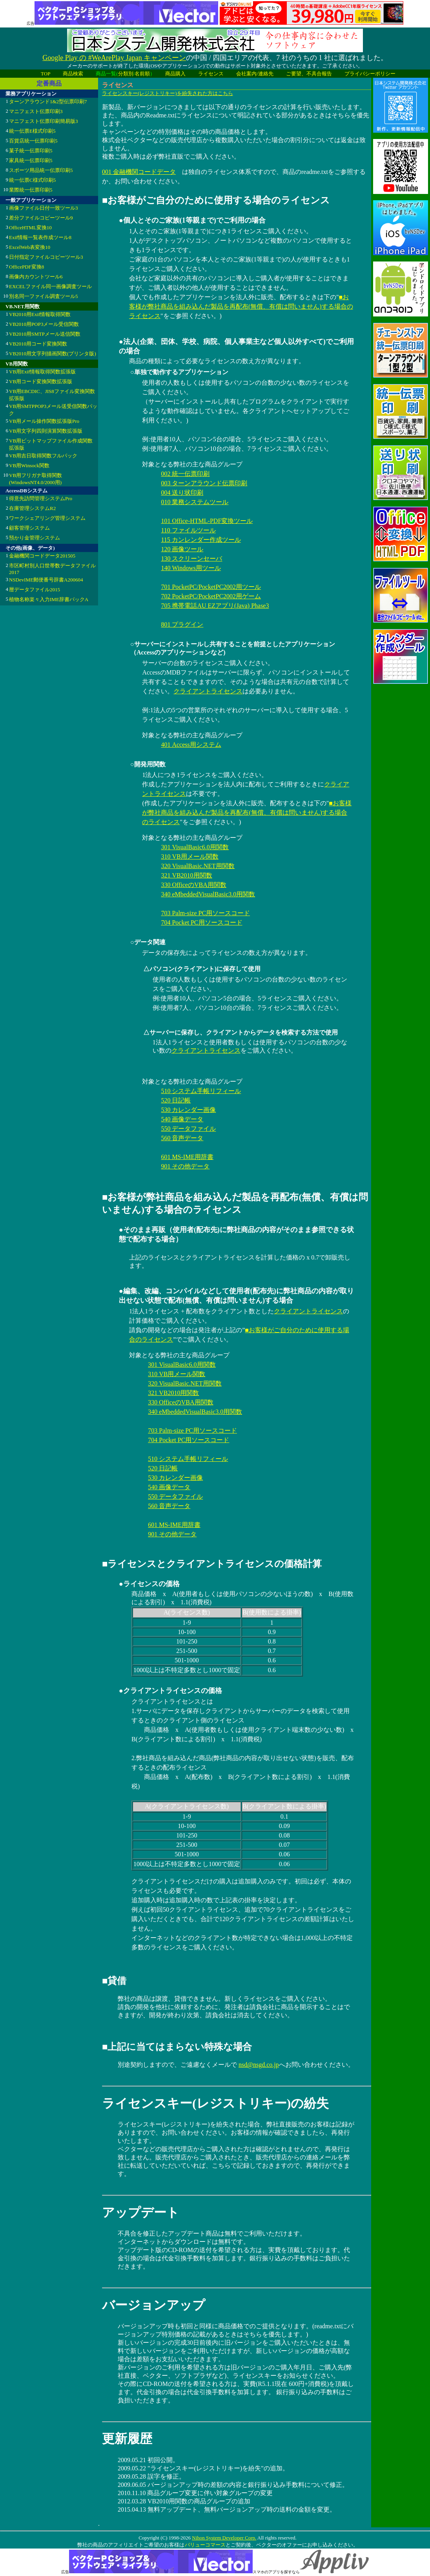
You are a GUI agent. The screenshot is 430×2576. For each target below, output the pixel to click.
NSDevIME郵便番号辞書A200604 (46, 580)
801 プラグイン (182, 624)
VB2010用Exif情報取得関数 (40, 314)
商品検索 (73, 74)
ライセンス (211, 74)
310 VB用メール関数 (189, 856)
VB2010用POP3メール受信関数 (44, 324)
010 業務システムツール (194, 502)
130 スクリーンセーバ (191, 558)
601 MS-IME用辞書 (187, 1157)
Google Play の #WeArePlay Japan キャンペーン (114, 58)
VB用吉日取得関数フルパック (43, 456)
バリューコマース (205, 2545)
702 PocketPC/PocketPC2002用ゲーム (211, 596)
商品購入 (175, 74)
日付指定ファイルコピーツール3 (46, 257)
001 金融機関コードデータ (139, 171)
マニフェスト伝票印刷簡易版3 (43, 121)
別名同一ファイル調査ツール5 (43, 296)
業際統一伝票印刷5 (31, 190)
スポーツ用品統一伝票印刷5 (41, 170)
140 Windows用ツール (191, 568)
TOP (45, 74)
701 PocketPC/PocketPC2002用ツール (211, 586)
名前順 (142, 74)
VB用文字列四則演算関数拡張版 (45, 431)
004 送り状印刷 (182, 492)
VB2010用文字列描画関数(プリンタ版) (52, 354)
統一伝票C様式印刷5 (32, 180)
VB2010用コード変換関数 (38, 344)
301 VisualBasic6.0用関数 (194, 847)
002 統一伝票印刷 (185, 473)
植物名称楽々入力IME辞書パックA (48, 599)
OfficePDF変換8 (26, 267)
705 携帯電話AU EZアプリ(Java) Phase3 (215, 605)
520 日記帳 (176, 1100)
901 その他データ (185, 1166)
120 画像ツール (182, 549)
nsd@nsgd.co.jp (259, 2064)
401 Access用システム (191, 744)
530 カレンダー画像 (188, 1109)
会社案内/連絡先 (254, 74)
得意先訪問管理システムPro (40, 498)
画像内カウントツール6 (36, 277)
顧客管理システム (29, 528)
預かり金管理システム (34, 538)
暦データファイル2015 (34, 589)
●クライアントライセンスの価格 (170, 1691)
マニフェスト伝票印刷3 (36, 111)
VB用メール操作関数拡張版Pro (44, 421)
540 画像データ (182, 1119)
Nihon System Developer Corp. (224, 2538)
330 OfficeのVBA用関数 (193, 884)
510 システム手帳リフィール (201, 1091)
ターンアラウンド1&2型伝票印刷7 (48, 101)
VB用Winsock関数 (29, 465)
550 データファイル (188, 1128)
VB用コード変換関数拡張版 (40, 381)
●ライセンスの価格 (149, 1584)
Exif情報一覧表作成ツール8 (40, 237)
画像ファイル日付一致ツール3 (43, 208)
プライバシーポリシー (369, 74)
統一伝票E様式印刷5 (32, 131)
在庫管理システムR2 (32, 508)
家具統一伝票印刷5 (31, 160)
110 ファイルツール (188, 530)
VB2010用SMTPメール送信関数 (44, 334)
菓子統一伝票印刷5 (31, 151)
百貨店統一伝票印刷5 (33, 141)
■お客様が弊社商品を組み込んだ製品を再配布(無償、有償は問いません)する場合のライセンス (241, 306)
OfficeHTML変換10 (30, 227)
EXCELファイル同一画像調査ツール (50, 286)
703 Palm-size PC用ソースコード (205, 913)
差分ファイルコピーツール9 (41, 218)
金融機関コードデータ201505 (42, 556)
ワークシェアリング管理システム (47, 518)
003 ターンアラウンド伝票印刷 (204, 483)
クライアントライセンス (207, 691)
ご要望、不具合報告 (309, 74)
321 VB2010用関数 (186, 875)
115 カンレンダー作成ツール (201, 539)
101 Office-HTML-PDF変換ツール (207, 520)
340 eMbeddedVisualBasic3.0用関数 (208, 894)
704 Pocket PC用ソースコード (201, 922)
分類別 (125, 74)
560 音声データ (182, 1138)
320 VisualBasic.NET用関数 (197, 866)
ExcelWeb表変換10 (29, 247)
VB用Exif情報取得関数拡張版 (42, 372)
